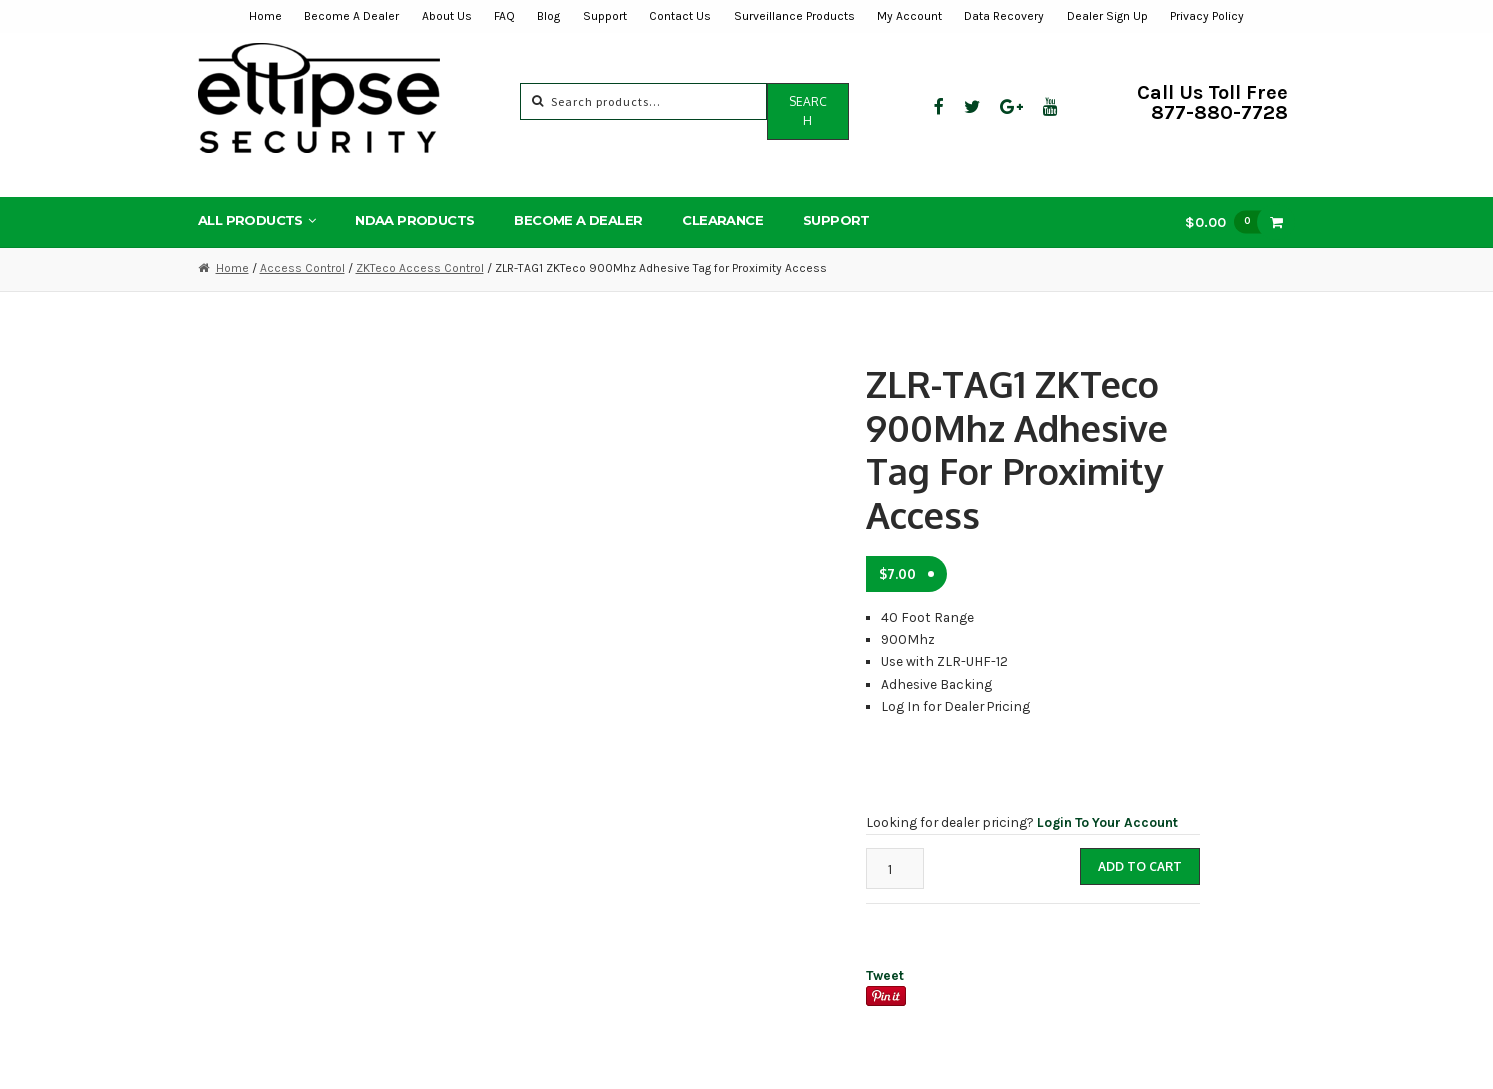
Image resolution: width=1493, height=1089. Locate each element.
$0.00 (1228, 221)
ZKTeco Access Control (420, 268)
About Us (447, 16)
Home (265, 16)
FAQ (504, 16)
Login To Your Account (1107, 822)
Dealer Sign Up (1107, 16)
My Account (909, 16)
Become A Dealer (351, 16)
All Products (250, 220)
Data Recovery (1004, 16)
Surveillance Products (794, 16)
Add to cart (1140, 866)
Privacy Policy (1207, 16)
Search (808, 111)
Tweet (885, 975)
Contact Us (680, 16)
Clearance (722, 220)
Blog (548, 16)
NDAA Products (414, 220)
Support (605, 16)
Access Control (302, 268)
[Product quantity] (895, 868)
